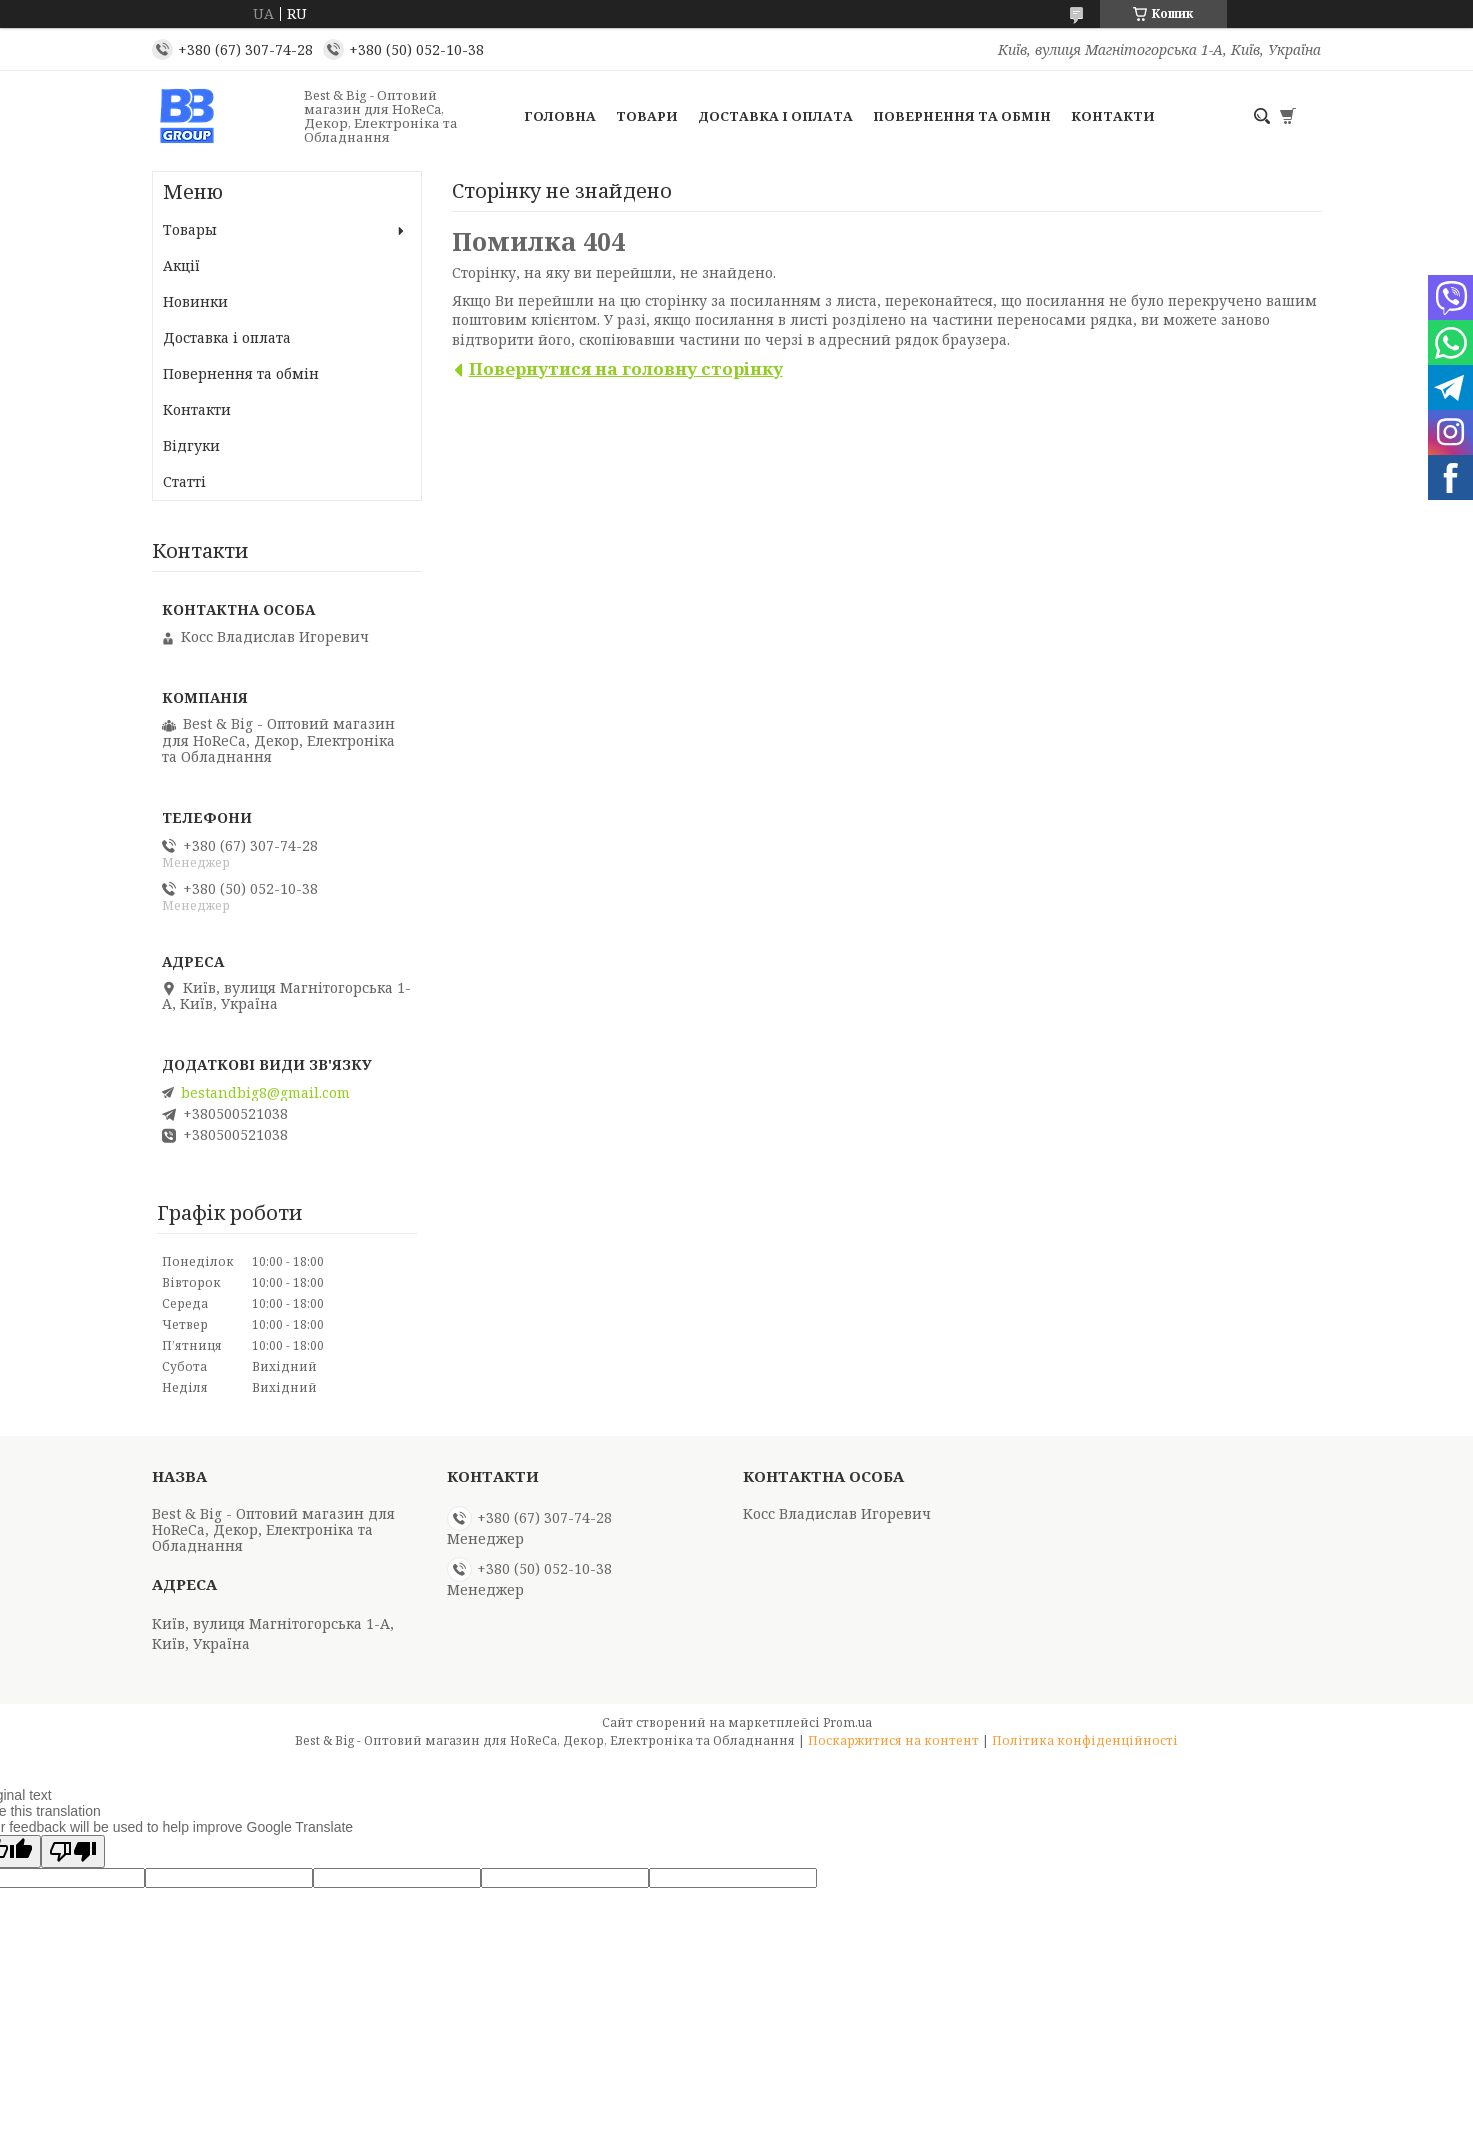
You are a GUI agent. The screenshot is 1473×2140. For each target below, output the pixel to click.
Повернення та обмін (962, 116)
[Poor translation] (73, 1851)
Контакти (1113, 116)
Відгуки (191, 445)
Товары (190, 229)
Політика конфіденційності (1085, 1740)
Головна (560, 116)
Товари (647, 116)
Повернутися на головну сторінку (626, 368)
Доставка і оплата (775, 116)
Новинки (195, 301)
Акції (181, 265)
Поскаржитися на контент (893, 1740)
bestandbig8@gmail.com (265, 1093)
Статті (184, 481)
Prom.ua (847, 1722)
